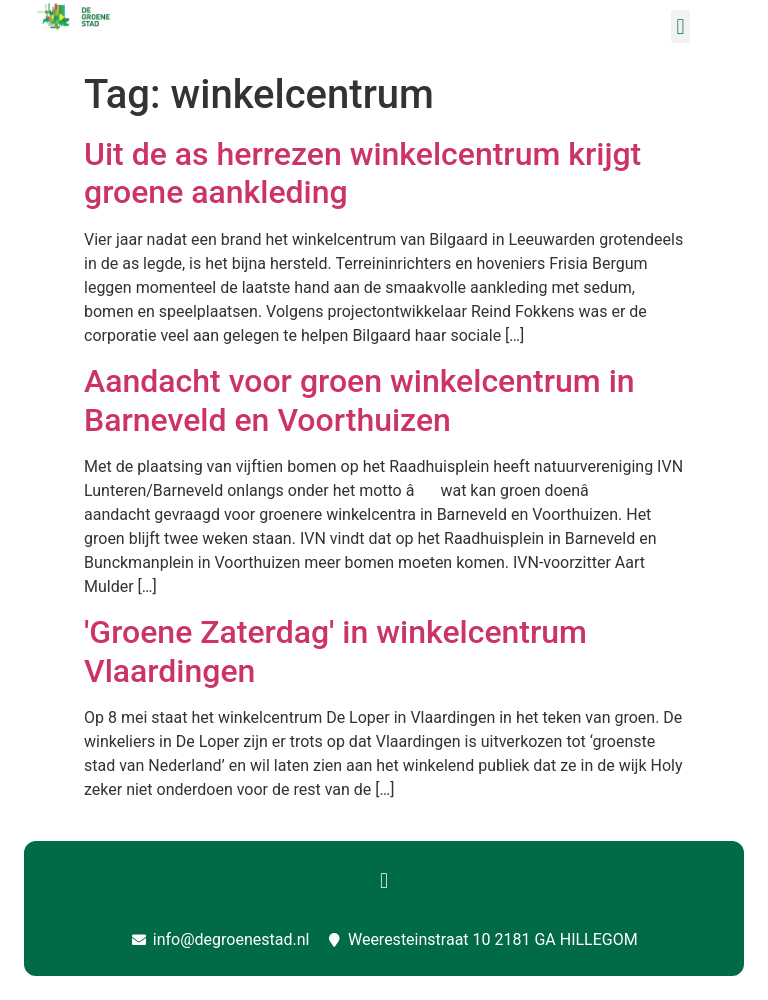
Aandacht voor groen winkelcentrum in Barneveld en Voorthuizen (359, 400)
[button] (680, 26)
